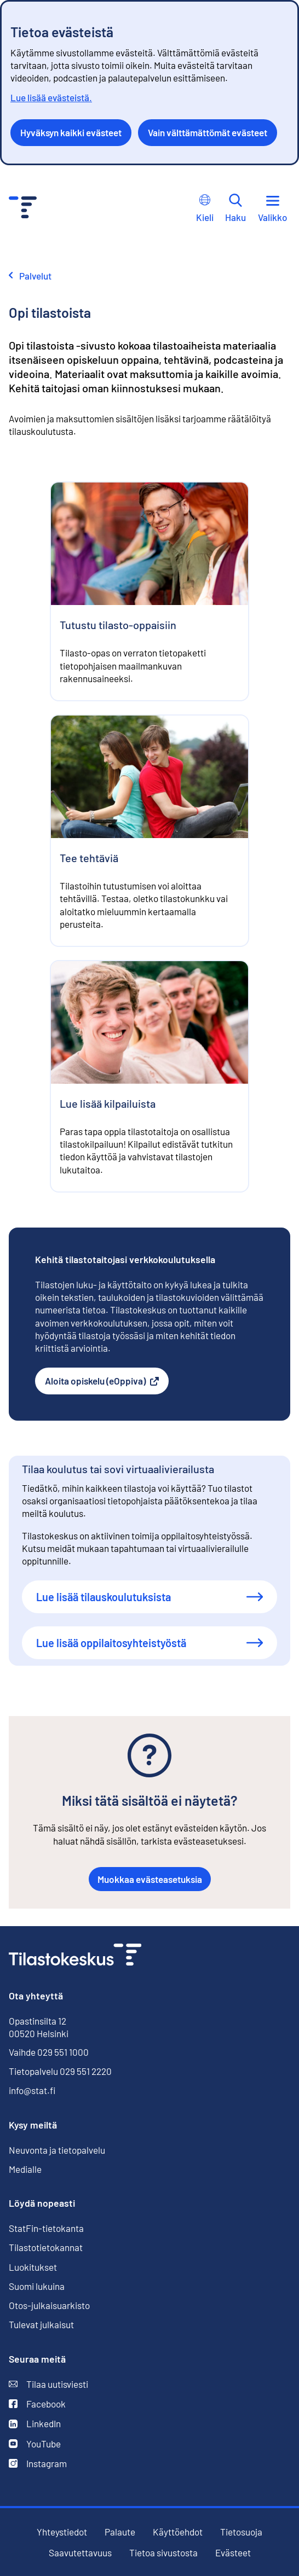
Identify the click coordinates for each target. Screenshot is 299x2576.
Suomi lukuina (37, 2286)
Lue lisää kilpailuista (108, 1103)
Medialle (25, 2169)
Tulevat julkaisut (41, 2324)
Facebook (37, 2404)
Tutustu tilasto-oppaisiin (118, 624)
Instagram (38, 2463)
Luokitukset (33, 2266)
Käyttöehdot (178, 2532)
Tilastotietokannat (46, 2247)
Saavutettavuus (80, 2552)
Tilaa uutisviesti (48, 2384)
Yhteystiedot (62, 2531)
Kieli (205, 208)
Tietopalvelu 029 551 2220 (60, 2071)
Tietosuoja (241, 2531)
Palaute (120, 2532)
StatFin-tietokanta (46, 2228)
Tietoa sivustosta (163, 2552)
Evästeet (233, 2552)
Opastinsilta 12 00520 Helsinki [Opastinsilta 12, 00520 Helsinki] (38, 2026)
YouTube (35, 2444)
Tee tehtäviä (89, 857)
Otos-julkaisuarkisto (49, 2305)
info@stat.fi (32, 2090)
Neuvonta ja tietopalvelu (57, 2149)
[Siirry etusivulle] (75, 1956)
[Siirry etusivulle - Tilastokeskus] (23, 208)
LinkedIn (35, 2423)
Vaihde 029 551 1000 (49, 2051)
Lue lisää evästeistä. (51, 97)
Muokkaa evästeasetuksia (149, 1879)
